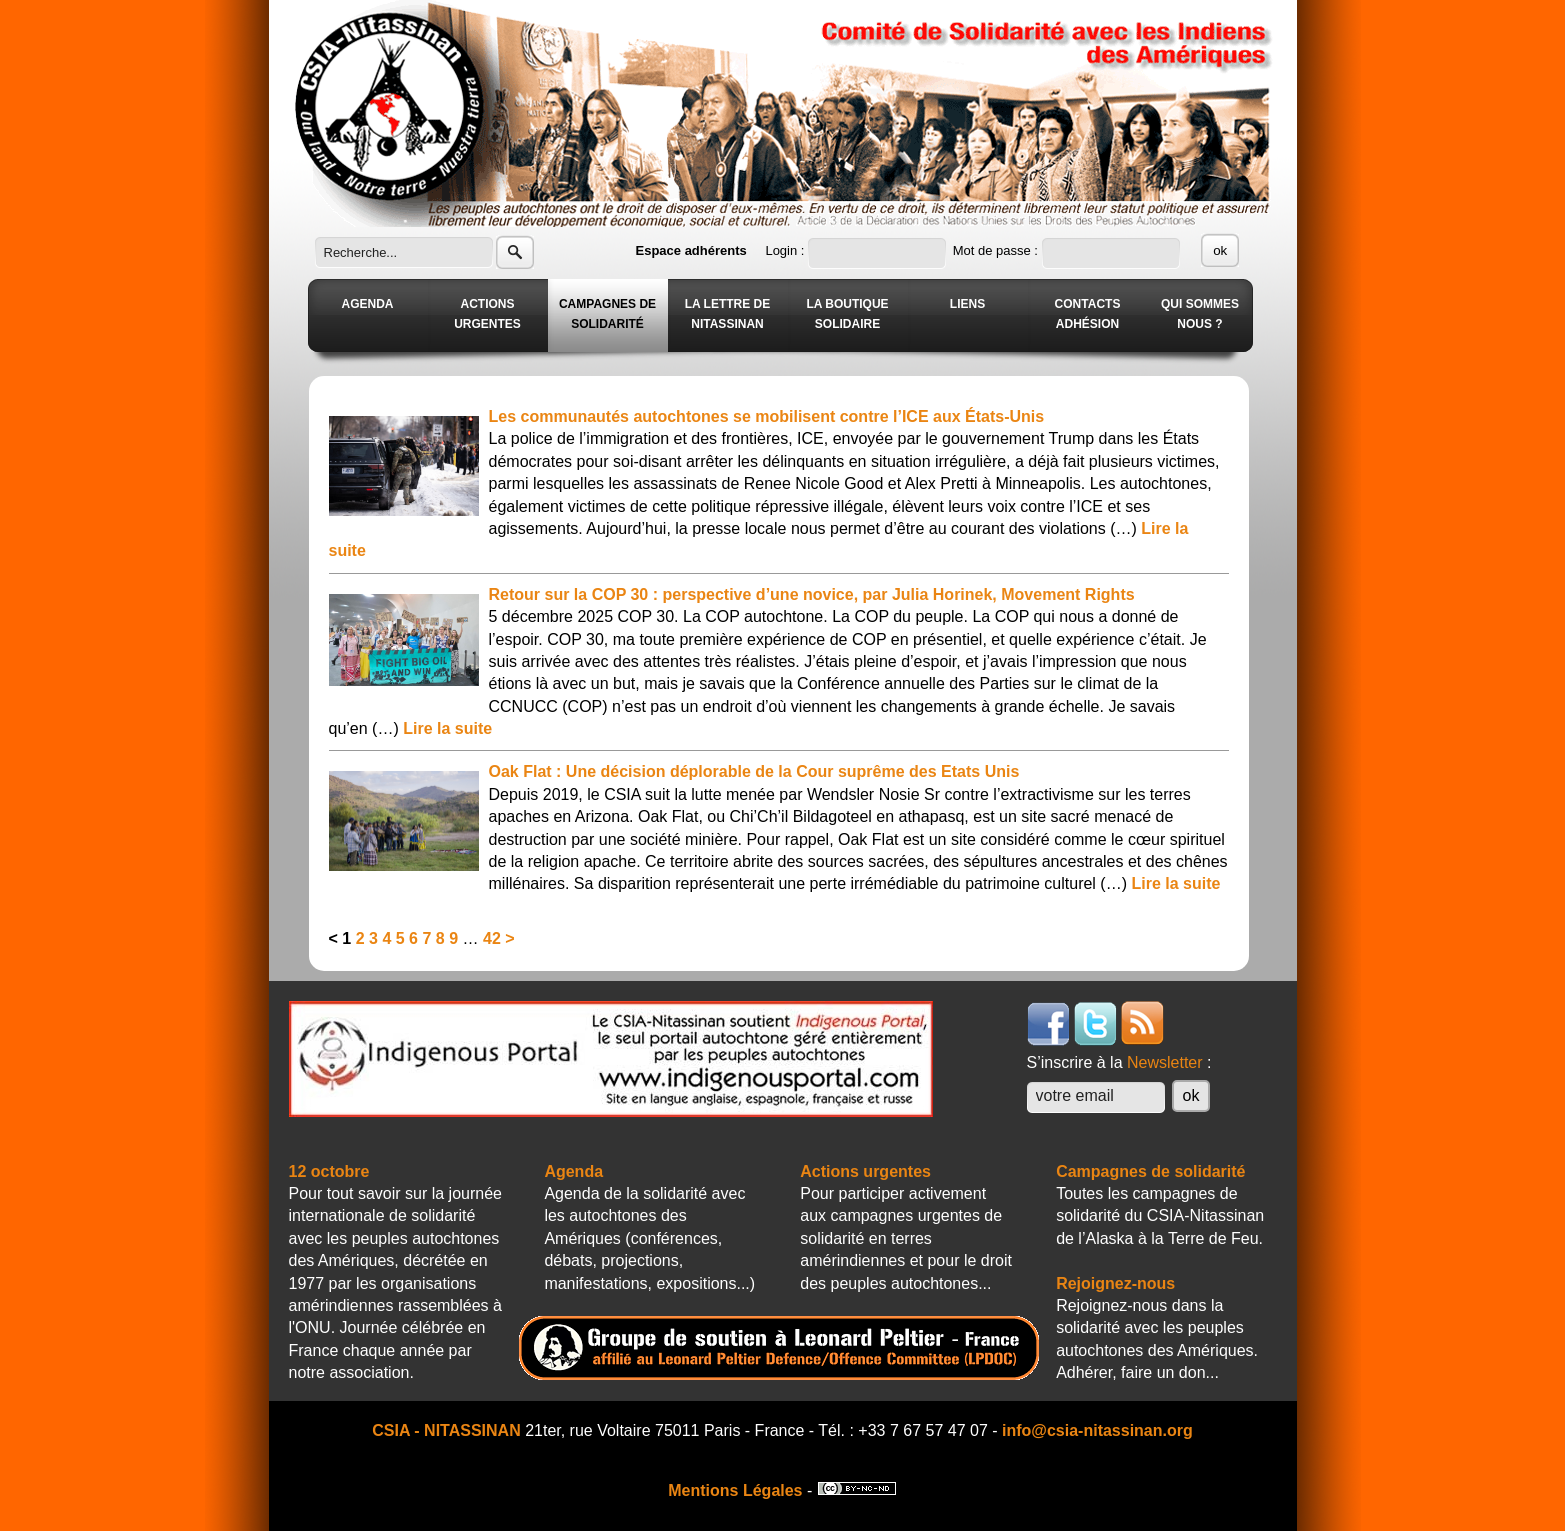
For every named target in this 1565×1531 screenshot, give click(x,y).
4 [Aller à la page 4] (386, 938)
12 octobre (329, 1171)
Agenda (573, 1171)
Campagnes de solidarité (1150, 1171)
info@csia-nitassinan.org (1097, 1430)
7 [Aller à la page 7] (426, 938)
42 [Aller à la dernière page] (492, 938)
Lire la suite (447, 728)
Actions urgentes (865, 1171)
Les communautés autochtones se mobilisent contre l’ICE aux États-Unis (767, 416)
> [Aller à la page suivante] (509, 938)
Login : (786, 250)
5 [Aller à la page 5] (400, 938)
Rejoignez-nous (1115, 1283)
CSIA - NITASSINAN (446, 1430)
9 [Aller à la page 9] (453, 938)
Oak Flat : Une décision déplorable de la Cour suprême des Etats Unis (754, 771)
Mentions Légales (735, 1490)
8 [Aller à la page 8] (440, 938)
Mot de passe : (997, 250)
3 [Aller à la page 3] (373, 938)
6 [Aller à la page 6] (413, 938)
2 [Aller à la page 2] (360, 938)
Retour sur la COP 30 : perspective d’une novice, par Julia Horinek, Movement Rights (812, 594)
